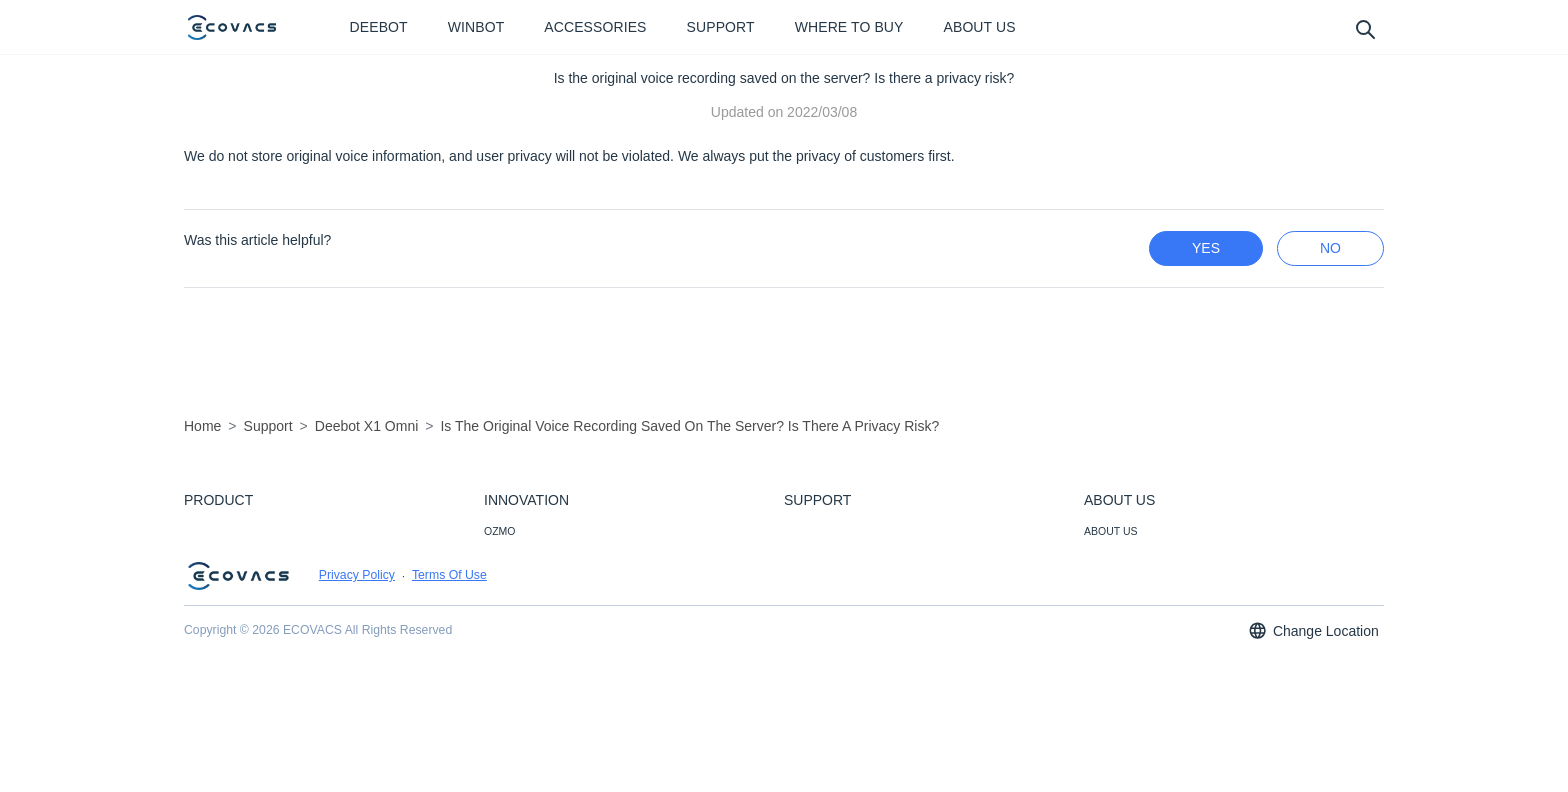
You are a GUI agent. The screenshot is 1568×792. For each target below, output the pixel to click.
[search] (1364, 28)
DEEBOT (205, 531)
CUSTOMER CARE (830, 531)
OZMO (500, 531)
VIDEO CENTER (1123, 585)
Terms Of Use (449, 691)
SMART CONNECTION (539, 612)
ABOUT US (1110, 531)
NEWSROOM (1116, 558)
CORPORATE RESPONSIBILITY (1161, 639)
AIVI (494, 585)
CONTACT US (817, 558)
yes (1206, 248)
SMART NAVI (515, 558)
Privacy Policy (357, 691)
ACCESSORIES (222, 558)
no (1330, 248)
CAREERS (1109, 612)
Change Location (1313, 746)
